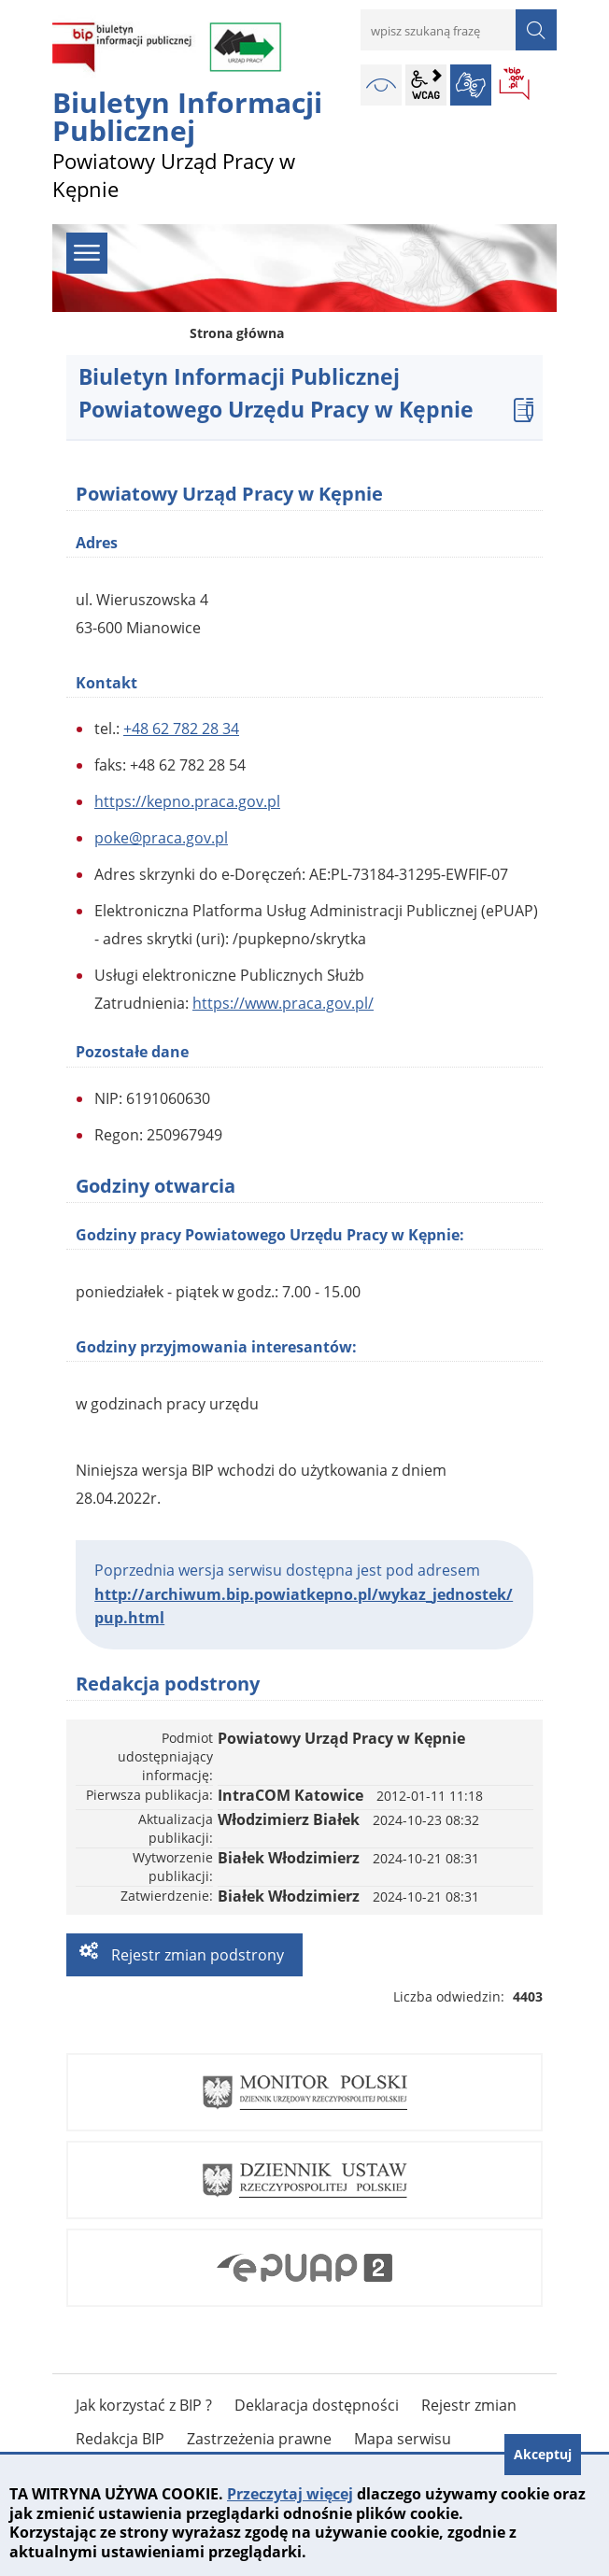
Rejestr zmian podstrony (195, 1955)
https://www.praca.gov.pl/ (283, 1003)
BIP (515, 85)
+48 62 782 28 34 (181, 728)
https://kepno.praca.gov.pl (187, 801)
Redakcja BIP (120, 2438)
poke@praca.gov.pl (161, 838)
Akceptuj (543, 2454)
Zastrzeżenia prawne (259, 2438)
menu (86, 253)
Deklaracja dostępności (316, 2405)
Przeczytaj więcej (290, 2494)
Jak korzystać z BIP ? (144, 2405)
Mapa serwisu (402, 2438)
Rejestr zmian (469, 2405)
